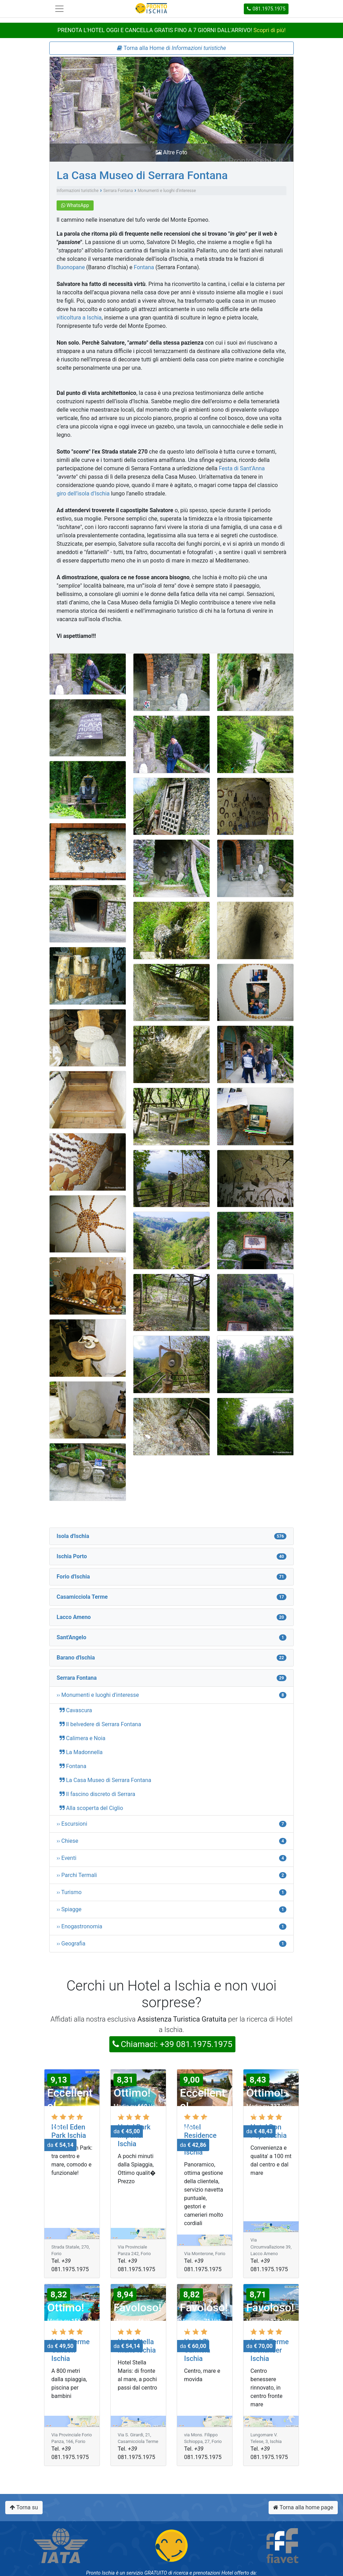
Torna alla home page (303, 2507)
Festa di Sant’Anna (242, 468)
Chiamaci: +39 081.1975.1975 (172, 2044)
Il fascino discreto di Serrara (100, 1794)
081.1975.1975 (266, 9)
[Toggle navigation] (59, 9)
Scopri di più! (270, 30)
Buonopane (71, 267)
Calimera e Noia (85, 1738)
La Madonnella (84, 1752)
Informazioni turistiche (77, 190)
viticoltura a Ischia (79, 317)
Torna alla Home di (171, 48)
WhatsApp (75, 205)
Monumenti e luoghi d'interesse (167, 191)
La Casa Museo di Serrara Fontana (142, 175)
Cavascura (79, 1710)
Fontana (144, 267)
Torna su (24, 2507)
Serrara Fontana (118, 191)
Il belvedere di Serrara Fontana (103, 1724)
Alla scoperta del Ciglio (94, 1808)
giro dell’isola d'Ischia (83, 493)
